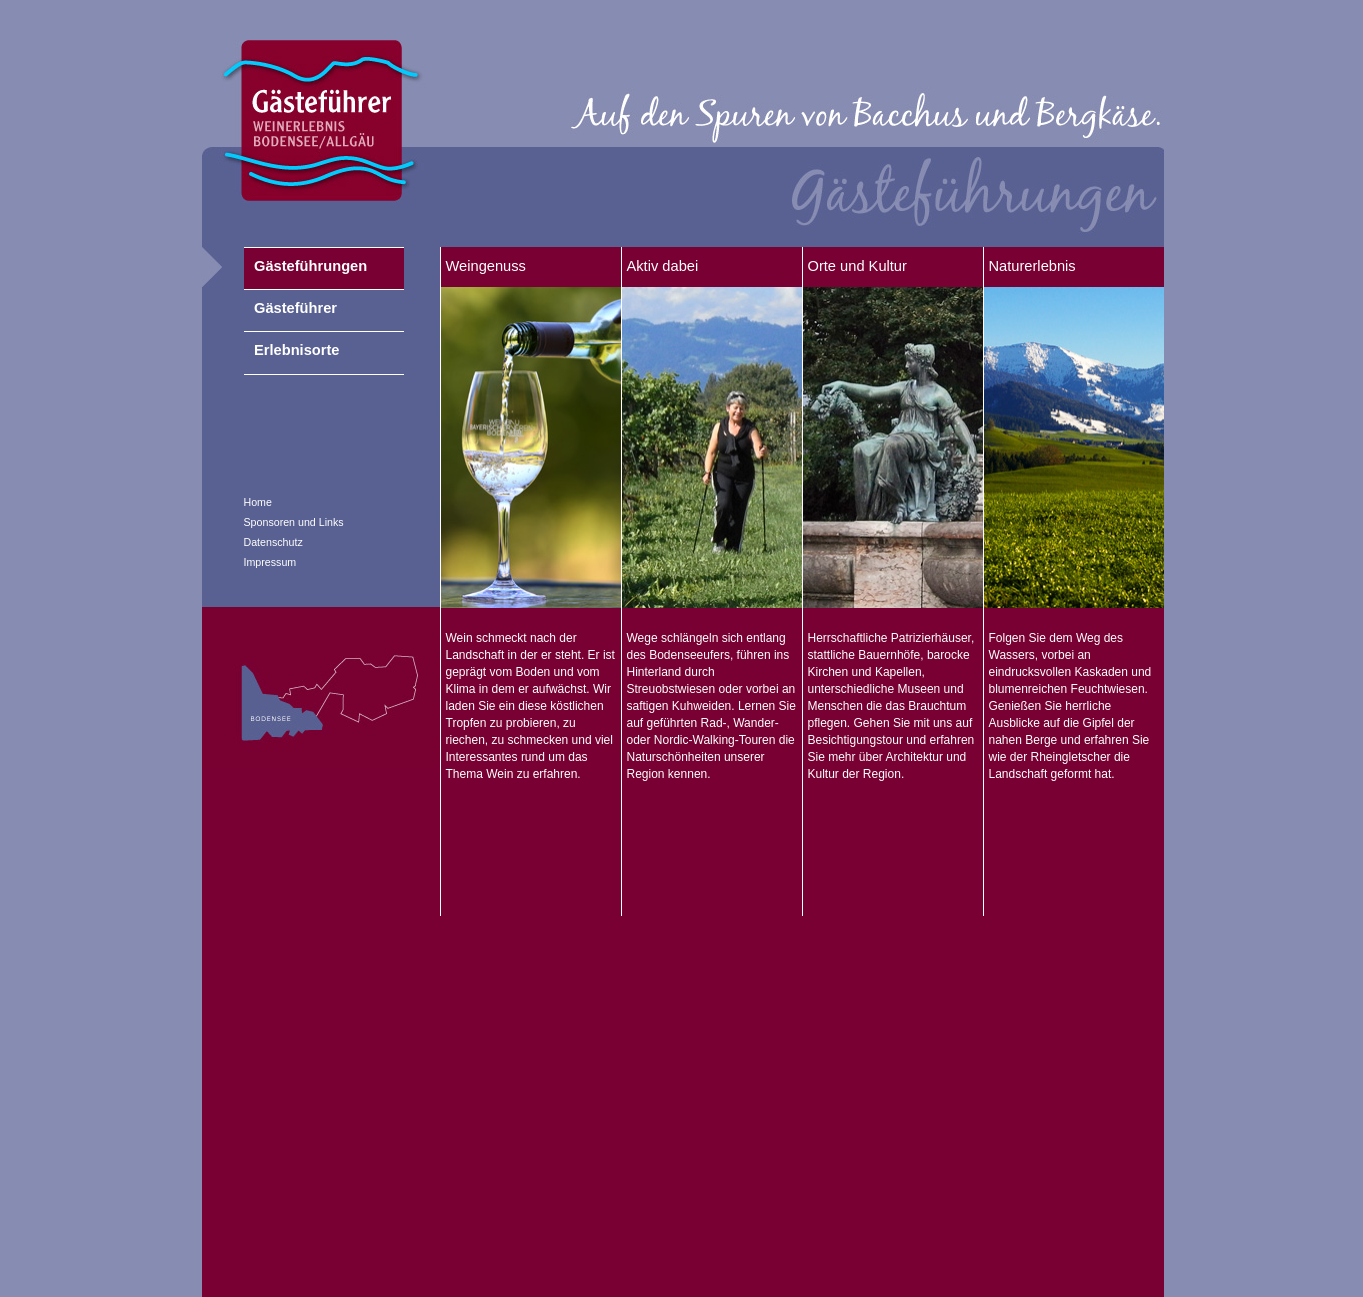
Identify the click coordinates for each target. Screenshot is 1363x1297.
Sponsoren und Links (294, 522)
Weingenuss (486, 266)
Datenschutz (273, 542)
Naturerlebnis (1032, 266)
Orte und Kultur (857, 266)
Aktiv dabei (663, 266)
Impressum (270, 562)
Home (258, 502)
